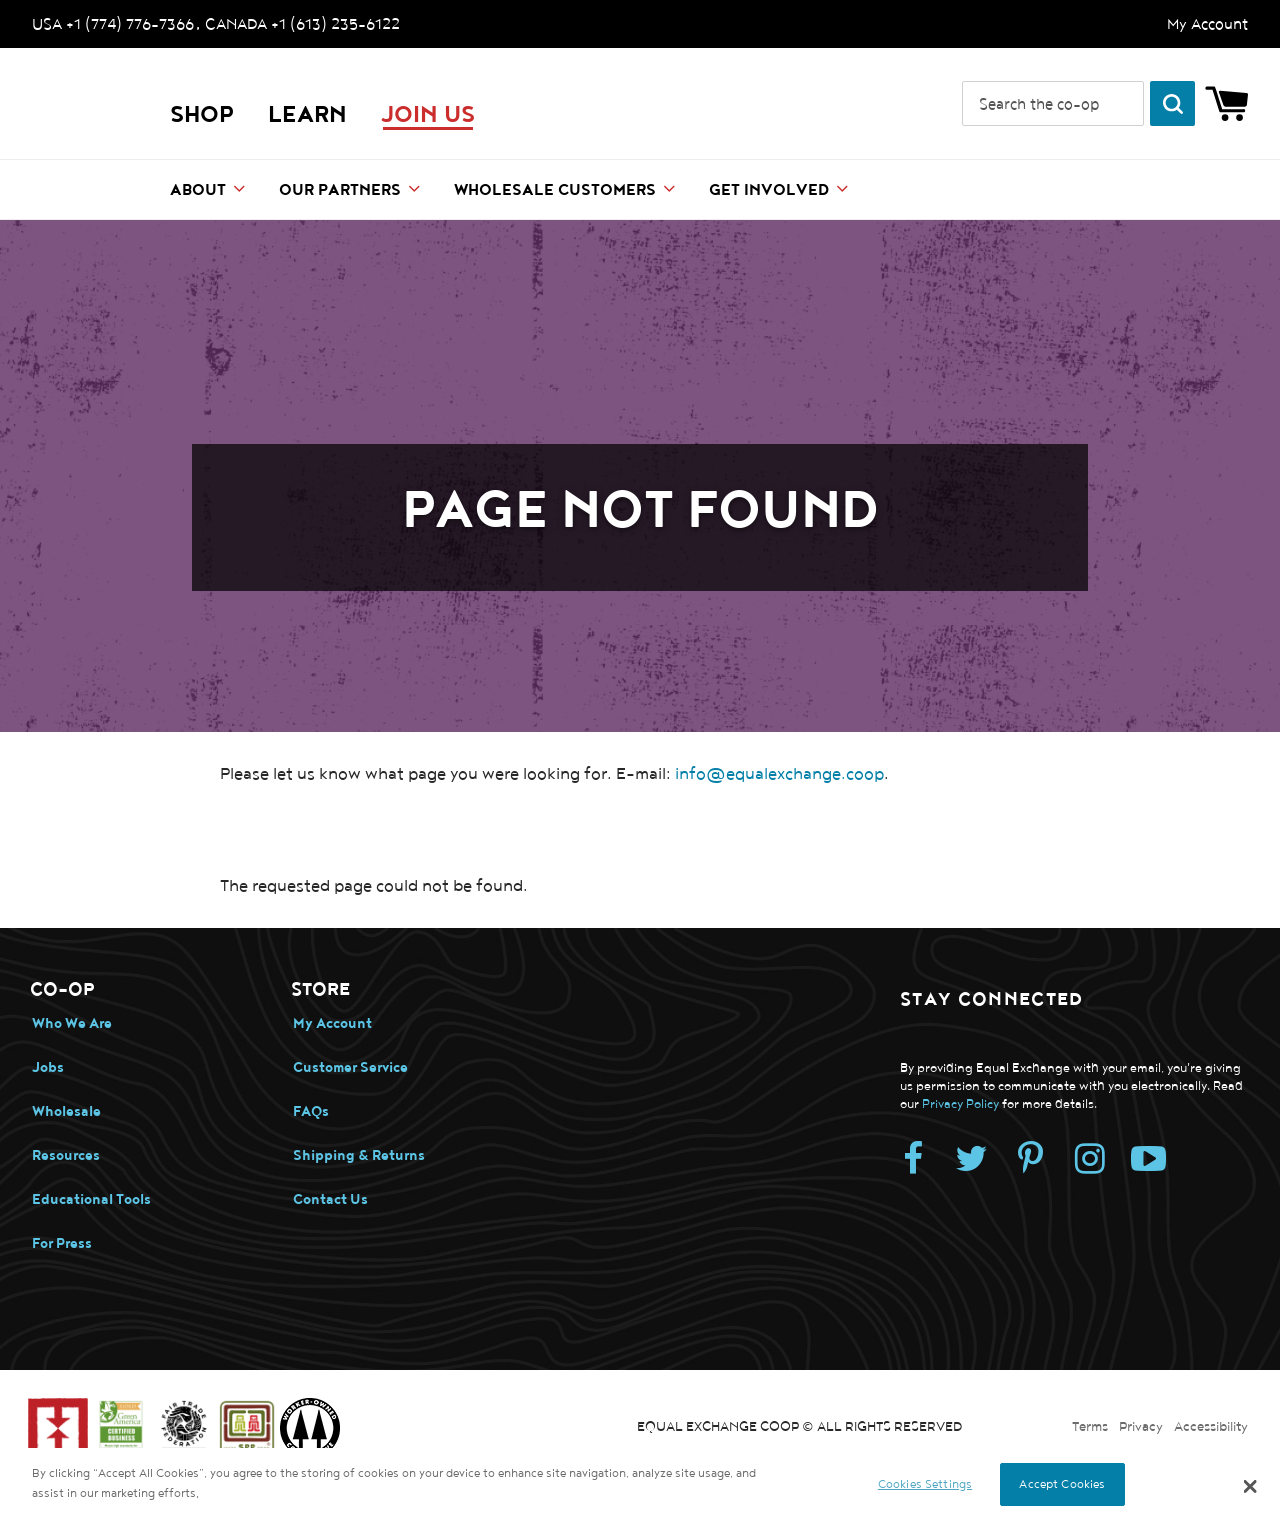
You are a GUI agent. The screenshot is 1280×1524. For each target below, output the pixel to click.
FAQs (311, 1111)
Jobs (48, 1067)
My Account (1207, 24)
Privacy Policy (960, 1104)
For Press (62, 1243)
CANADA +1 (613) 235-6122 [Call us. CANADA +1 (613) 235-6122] (302, 24)
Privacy (1141, 1427)
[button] (1250, 1486)
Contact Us (330, 1199)
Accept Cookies (1062, 1484)
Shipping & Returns (359, 1155)
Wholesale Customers (555, 190)
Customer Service (350, 1067)
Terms (1090, 1427)
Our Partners (340, 190)
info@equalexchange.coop (779, 774)
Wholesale (66, 1111)
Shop (202, 115)
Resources (66, 1155)
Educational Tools (91, 1199)
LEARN (307, 115)
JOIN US (428, 115)
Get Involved (769, 190)
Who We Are (72, 1023)
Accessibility (1211, 1427)
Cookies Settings (925, 1484)
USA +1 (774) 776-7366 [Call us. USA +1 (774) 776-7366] (113, 24)
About (198, 190)
